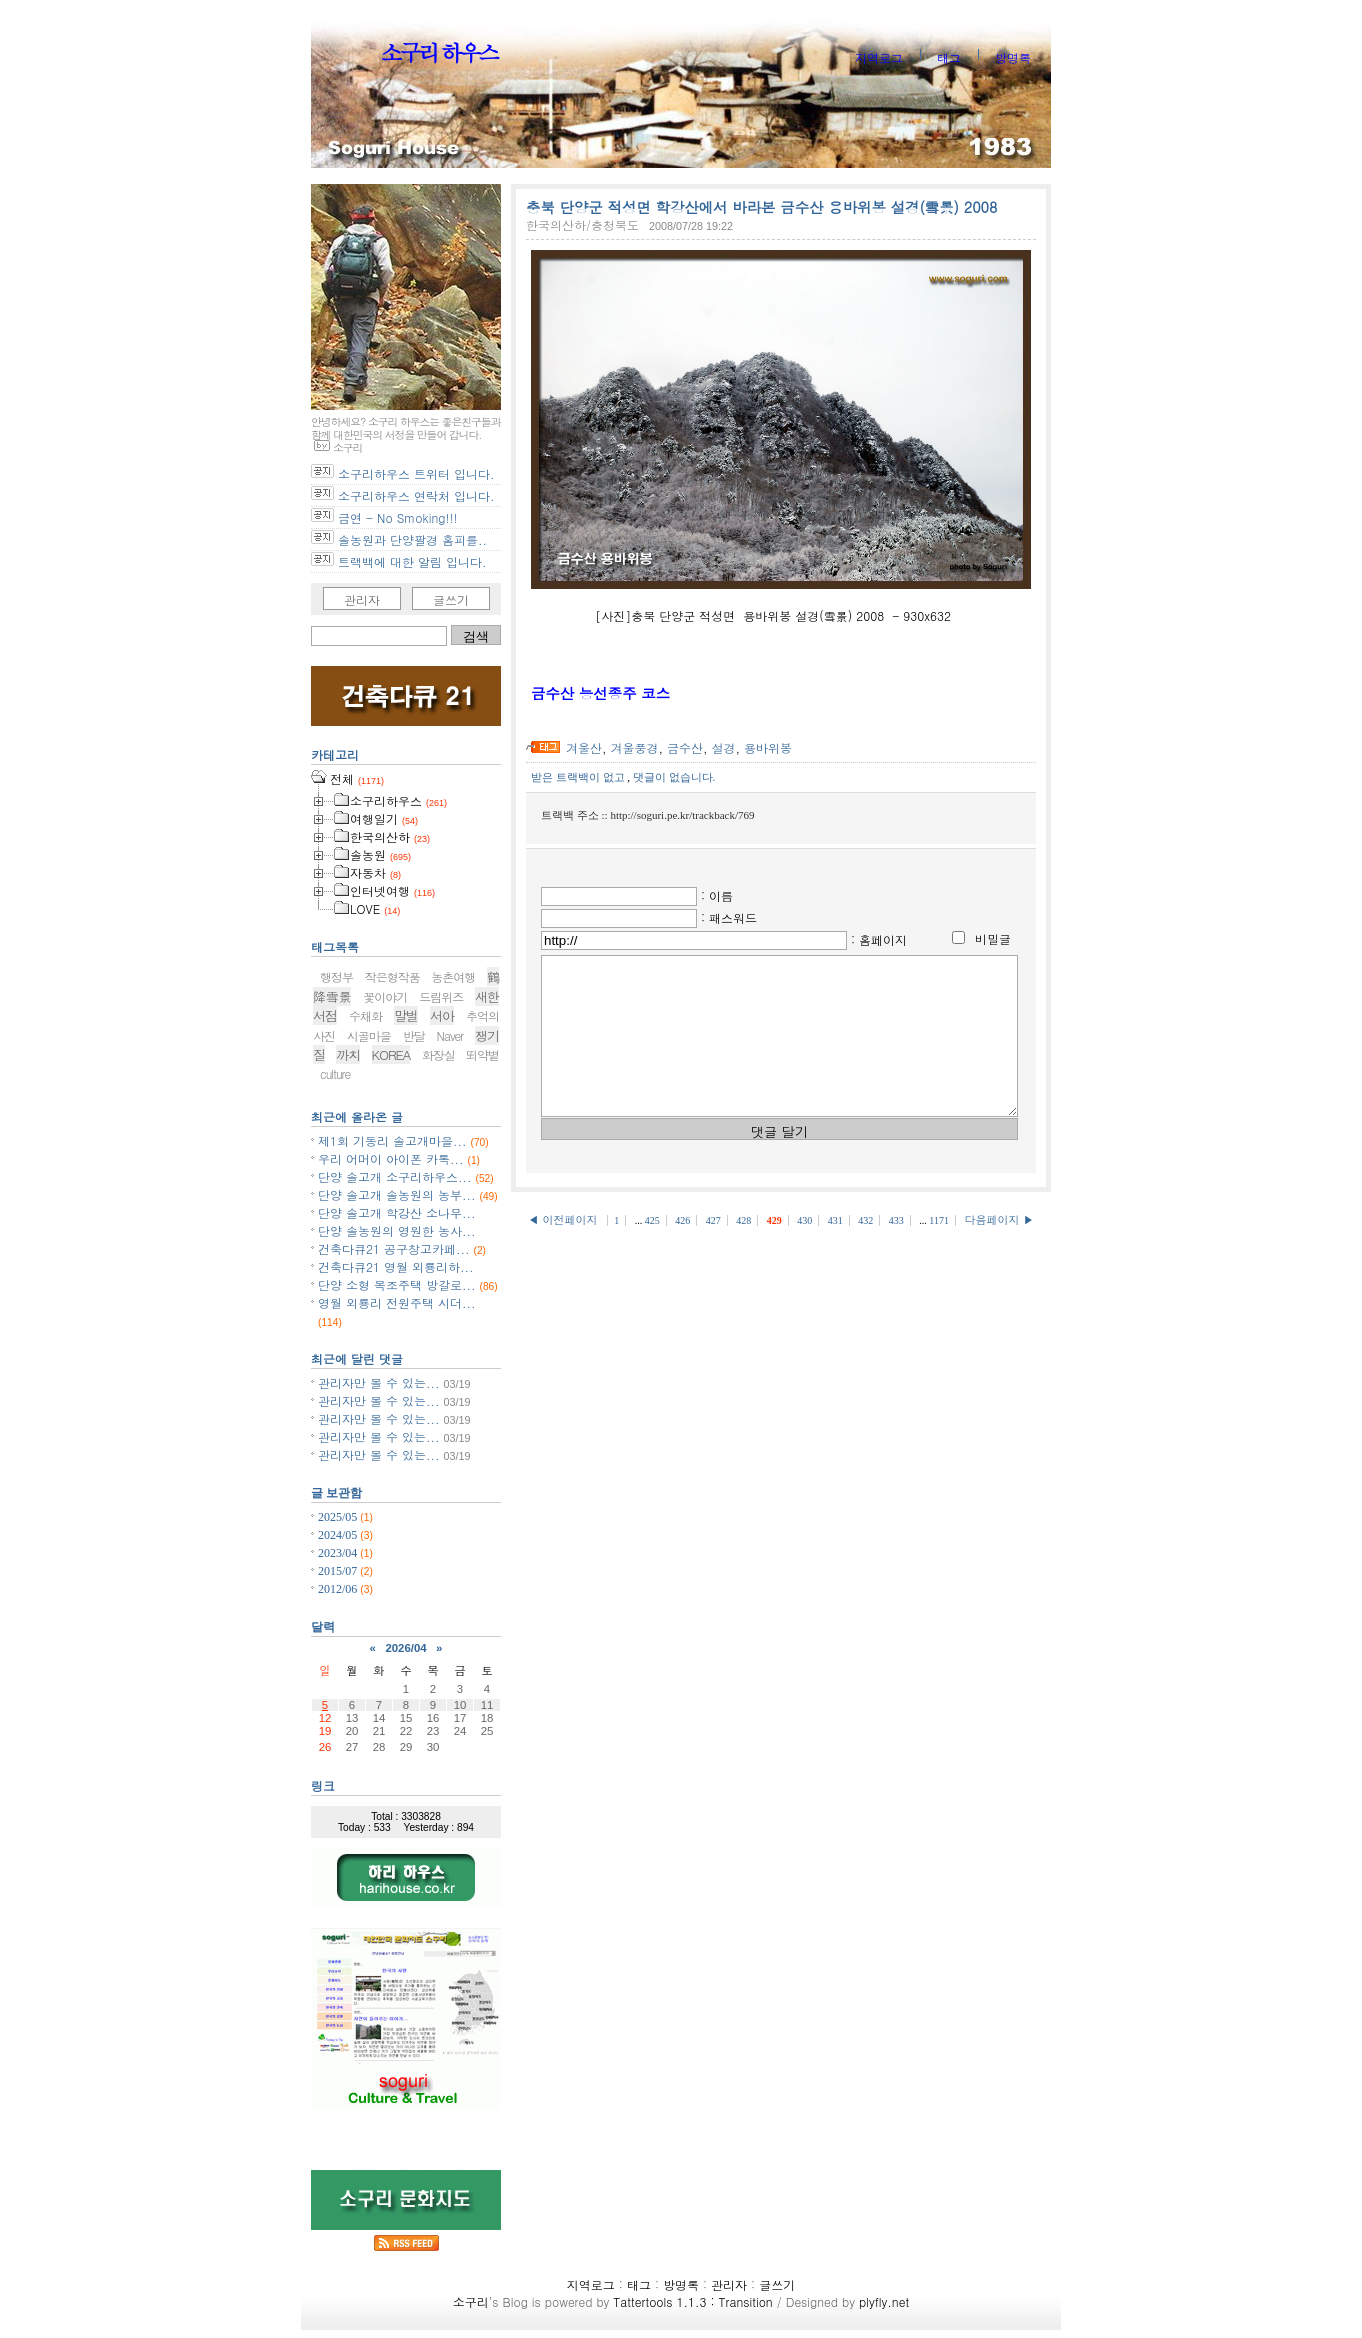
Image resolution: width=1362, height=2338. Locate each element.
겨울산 (584, 747)
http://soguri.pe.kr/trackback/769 (682, 815)
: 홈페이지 (879, 939)
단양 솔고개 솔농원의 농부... (397, 1194)
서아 (442, 1015)
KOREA (391, 1054)
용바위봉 (768, 747)
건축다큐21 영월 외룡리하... (396, 1266)
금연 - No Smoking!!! (397, 517)
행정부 (336, 976)
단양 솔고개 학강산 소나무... (397, 1212)
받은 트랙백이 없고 (579, 777)
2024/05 (339, 1535)
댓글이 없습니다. (674, 777)
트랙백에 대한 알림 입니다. (412, 561)
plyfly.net (884, 2301)
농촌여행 (453, 976)
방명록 (1013, 57)
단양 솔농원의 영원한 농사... (397, 1230)
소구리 (471, 2301)
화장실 (438, 1054)
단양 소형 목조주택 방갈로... (397, 1284)
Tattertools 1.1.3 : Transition (692, 2301)
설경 (724, 747)
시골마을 (369, 1035)
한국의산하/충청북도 (582, 224)
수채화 (365, 1015)
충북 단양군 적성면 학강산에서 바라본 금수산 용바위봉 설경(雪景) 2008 (761, 207)
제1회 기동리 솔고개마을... (392, 1140)
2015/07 (339, 1571)
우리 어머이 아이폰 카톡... (391, 1158)
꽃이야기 (385, 996)
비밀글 (993, 938)
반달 (414, 1035)
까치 (348, 1054)
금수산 (685, 747)
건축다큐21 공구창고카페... (394, 1248)
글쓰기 (451, 599)
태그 (949, 57)
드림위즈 (441, 996)
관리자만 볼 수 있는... (379, 1382)
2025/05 (339, 1517)
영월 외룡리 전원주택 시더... (397, 1302)
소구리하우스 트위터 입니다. (416, 473)
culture (335, 1073)
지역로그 (879, 57)
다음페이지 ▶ (999, 1249)
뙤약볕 (482, 1054)
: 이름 (717, 895)
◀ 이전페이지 (564, 1249)
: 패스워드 (729, 917)
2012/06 (339, 1589)
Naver (450, 1035)
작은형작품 (392, 976)
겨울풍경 (635, 747)
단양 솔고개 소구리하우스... (395, 1176)
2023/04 (339, 1553)
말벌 (406, 1015)
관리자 (362, 599)
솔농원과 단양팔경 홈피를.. (412, 539)
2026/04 (405, 1648)
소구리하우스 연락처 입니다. (416, 495)
